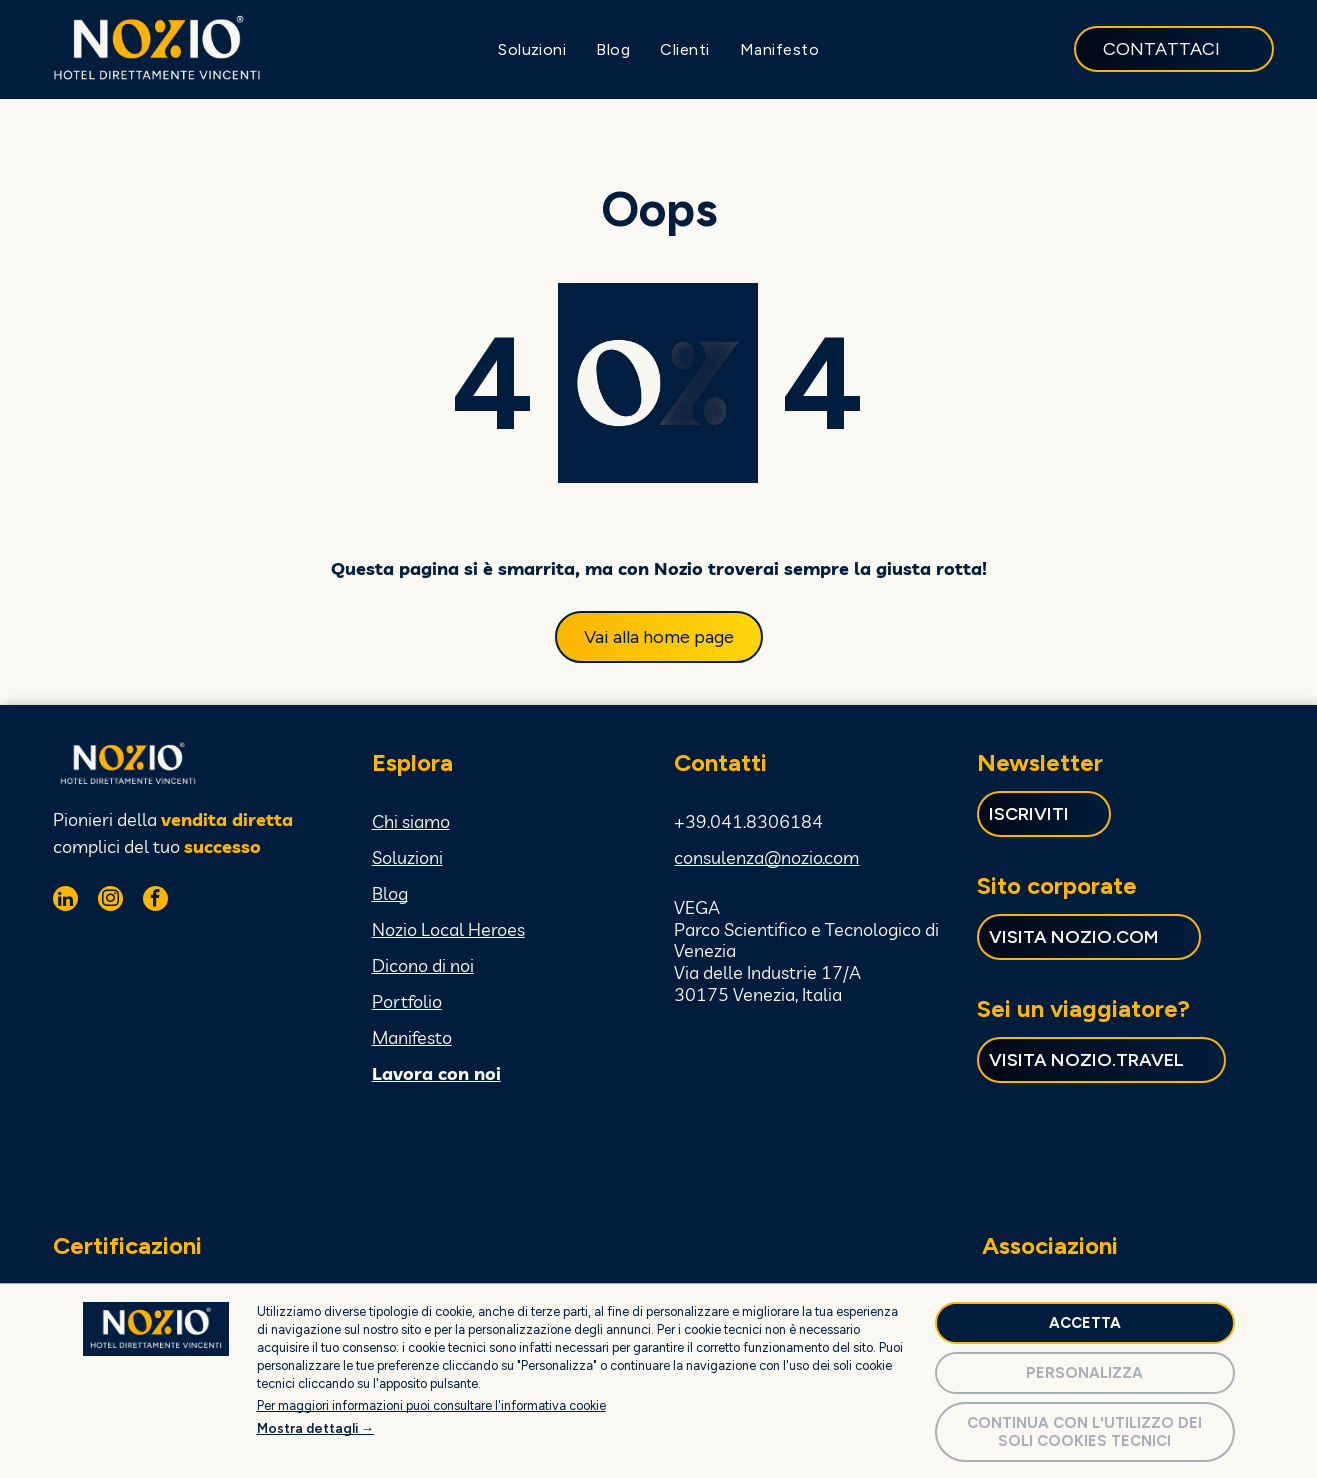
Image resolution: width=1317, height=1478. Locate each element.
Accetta (1085, 1321)
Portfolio (407, 999)
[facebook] (155, 899)
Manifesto (412, 1035)
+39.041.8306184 (748, 819)
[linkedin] (65, 899)
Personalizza (1084, 1371)
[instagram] (110, 899)
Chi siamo (411, 819)
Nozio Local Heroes (448, 927)
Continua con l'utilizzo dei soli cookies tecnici (1084, 1430)
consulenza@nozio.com (766, 855)
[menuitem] (532, 48)
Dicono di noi (423, 963)
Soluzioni (407, 855)
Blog (390, 891)
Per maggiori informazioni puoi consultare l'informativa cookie (431, 1403)
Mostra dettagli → (316, 1426)
